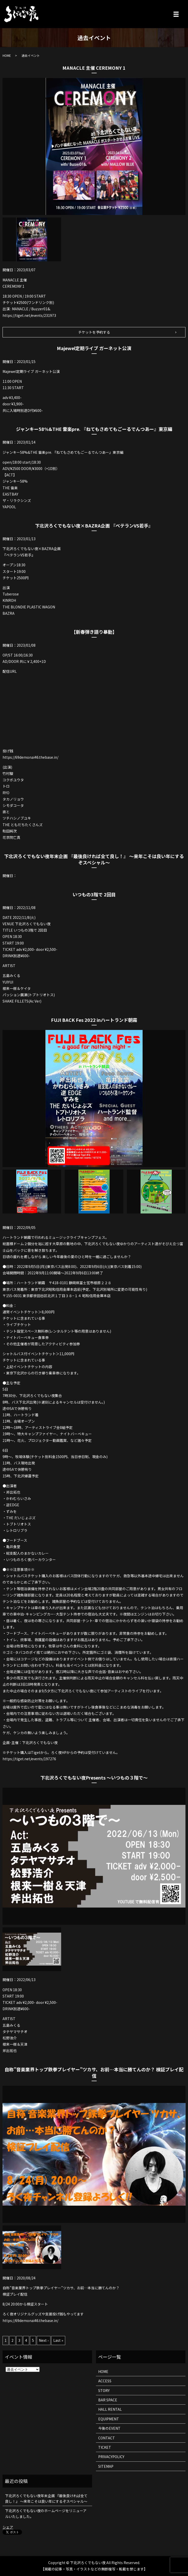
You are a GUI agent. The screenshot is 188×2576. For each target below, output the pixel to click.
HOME (7, 55)
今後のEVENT (109, 2428)
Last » (58, 2340)
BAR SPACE (107, 2399)
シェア (8, 2527)
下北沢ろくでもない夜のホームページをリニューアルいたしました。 (46, 2513)
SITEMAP (105, 2466)
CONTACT (106, 2437)
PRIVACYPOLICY (111, 2456)
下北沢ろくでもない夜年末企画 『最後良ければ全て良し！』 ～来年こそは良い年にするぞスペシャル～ (46, 2498)
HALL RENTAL (110, 2409)
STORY (104, 2390)
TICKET (104, 2447)
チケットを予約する (94, 332)
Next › (43, 2340)
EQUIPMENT (108, 2418)
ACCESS (104, 2380)
